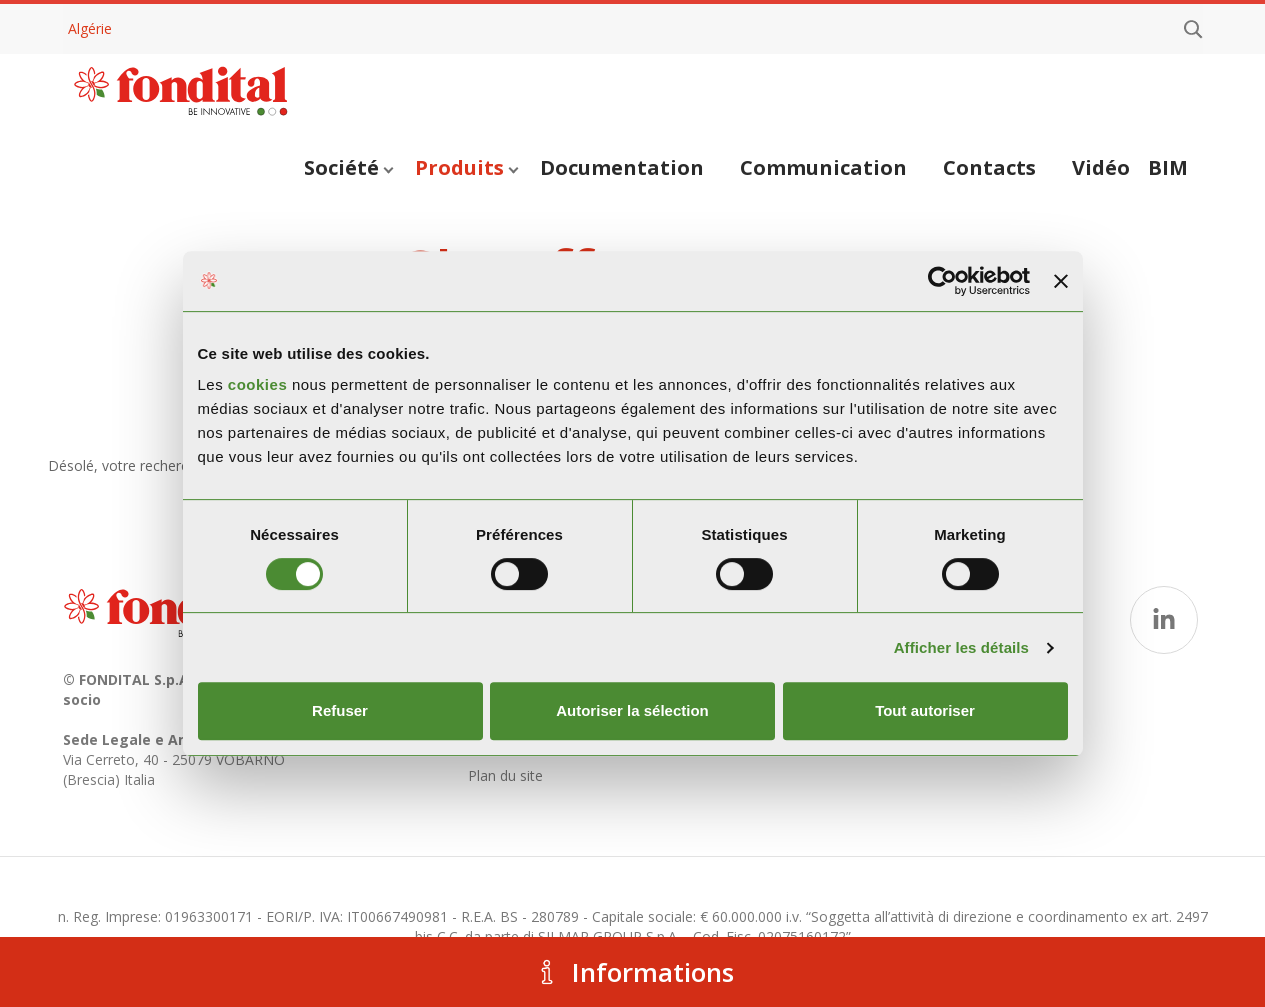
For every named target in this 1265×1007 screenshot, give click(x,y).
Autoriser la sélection (632, 710)
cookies (260, 384)
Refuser (340, 710)
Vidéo (1101, 167)
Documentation (622, 167)
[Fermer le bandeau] (1061, 281)
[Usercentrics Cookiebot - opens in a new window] (942, 281)
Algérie (90, 28)
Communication (823, 167)
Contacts (989, 167)
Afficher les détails (961, 647)
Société (348, 167)
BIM (1168, 167)
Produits (466, 167)
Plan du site (505, 775)
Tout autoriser (925, 710)
